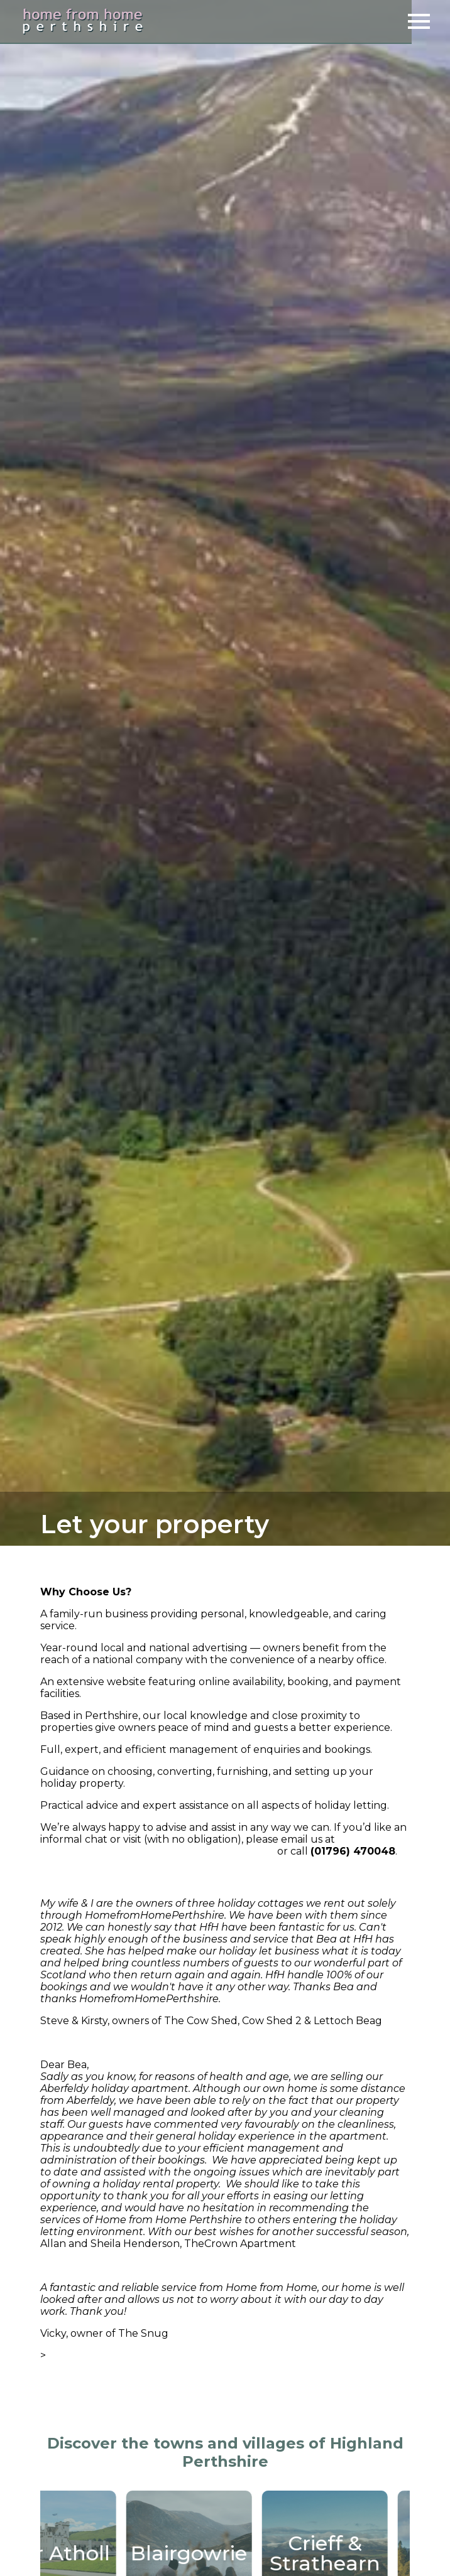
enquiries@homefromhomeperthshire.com (157, 1851)
